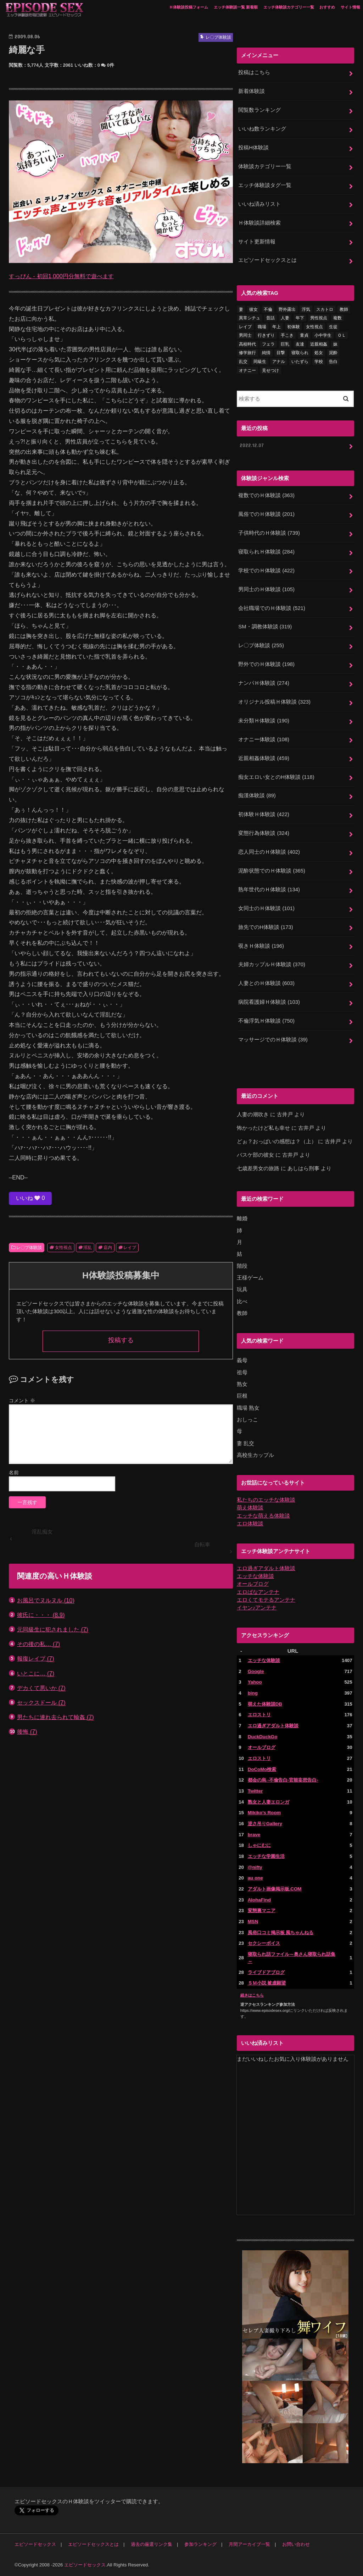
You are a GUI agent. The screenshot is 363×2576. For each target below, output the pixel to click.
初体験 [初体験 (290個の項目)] (293, 326)
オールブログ (253, 1584)
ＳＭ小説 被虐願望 (267, 1983)
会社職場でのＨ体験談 (271, 608)
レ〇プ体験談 (29, 1247)
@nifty (255, 1867)
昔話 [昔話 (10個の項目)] (270, 317)
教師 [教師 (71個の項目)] (344, 309)
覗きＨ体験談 (261, 946)
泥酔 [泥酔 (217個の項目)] (333, 352)
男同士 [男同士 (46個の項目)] (245, 335)
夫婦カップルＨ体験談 (271, 964)
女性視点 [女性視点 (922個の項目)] (314, 326)
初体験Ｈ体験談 (263, 814)
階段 (242, 1266)
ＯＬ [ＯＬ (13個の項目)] (341, 335)
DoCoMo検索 (262, 1769)
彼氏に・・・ (41, 1615)
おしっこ (247, 1419)
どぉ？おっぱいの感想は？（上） (277, 1141)
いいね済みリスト (259, 204)
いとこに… (35, 1673)
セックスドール (41, 1702)
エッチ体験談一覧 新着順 (236, 7)
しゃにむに (259, 1845)
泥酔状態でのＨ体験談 (271, 871)
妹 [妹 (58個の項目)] (335, 344)
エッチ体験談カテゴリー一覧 (288, 7)
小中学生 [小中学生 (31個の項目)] (322, 335)
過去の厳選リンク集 (151, 2544)
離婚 (242, 1218)
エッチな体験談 (255, 1576)
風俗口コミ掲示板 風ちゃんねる (281, 1932)
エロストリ (259, 1714)
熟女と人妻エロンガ (268, 1802)
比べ (242, 1301)
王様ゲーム (250, 1278)
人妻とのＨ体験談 (266, 983)
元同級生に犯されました (52, 1629)
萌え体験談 (250, 1507)
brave (254, 1834)
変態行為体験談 (263, 833)
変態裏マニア (261, 1910)
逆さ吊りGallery (265, 1823)
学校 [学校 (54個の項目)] (318, 361)
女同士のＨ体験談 (266, 908)
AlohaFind (259, 1900)
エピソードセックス (35, 2544)
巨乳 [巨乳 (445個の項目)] (285, 344)
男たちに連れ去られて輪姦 (55, 1717)
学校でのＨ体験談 (266, 570)
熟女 (242, 1384)
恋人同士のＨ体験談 (269, 852)
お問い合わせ (296, 2544)
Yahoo (255, 1682)
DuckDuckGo (263, 1736)
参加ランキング (200, 2544)
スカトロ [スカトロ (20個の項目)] (324, 309)
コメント (22, 1400)
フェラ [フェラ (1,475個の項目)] (268, 344)
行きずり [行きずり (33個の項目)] (266, 335)
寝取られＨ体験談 (266, 552)
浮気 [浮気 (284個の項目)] (306, 309)
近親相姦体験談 (263, 758)
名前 (14, 1472)
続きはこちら (252, 1995)
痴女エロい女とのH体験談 (276, 777)
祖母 (242, 1372)
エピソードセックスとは (267, 260)
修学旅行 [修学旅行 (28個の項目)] (247, 352)
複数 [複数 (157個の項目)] (337, 317)
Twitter (255, 1791)
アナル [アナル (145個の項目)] (278, 361)
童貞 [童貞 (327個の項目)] (304, 335)
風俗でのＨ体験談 (266, 514)
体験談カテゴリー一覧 (264, 166)
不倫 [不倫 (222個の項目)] (268, 309)
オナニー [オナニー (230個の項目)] (247, 370)
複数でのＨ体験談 (266, 495)
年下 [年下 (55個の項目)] (300, 317)
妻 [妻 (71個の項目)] (241, 309)
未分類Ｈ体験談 (263, 720)
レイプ (129, 1247)
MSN (253, 1921)
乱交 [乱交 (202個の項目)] (243, 361)
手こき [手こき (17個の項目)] (287, 335)
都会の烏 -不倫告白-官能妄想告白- (283, 1780)
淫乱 (87, 1247)
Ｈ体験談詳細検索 (259, 223)
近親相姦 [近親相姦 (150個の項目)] (318, 344)
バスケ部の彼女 (255, 1155)
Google (256, 1671)
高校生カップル (255, 1455)
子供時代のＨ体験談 (269, 533)
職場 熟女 (248, 1408)
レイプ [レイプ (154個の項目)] (245, 326)
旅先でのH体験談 (265, 927)
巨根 (242, 1396)
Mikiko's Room (264, 1812)
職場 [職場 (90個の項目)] (262, 326)
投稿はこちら (254, 72)
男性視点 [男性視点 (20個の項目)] (318, 317)
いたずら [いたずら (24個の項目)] (299, 361)
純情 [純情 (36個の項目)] (266, 352)
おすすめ (327, 7)
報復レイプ (35, 1658)
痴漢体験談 (257, 795)
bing (253, 1693)
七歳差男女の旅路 (258, 1168)
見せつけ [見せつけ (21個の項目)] (270, 370)
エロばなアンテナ (258, 1592)
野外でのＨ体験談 (266, 664)
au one (255, 1878)
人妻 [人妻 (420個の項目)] (285, 317)
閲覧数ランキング (259, 110)
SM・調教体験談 (265, 626)
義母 (242, 1360)
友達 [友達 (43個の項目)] (300, 344)
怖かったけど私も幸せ (263, 1128)
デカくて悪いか (41, 1688)
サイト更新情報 (256, 241)
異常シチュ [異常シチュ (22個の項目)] (249, 317)
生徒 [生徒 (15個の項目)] (333, 326)
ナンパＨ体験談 (263, 683)
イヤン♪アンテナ (257, 1608)
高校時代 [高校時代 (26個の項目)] (247, 344)
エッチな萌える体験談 (263, 1516)
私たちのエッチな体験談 (266, 1500)
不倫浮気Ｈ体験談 (266, 1021)
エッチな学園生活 (266, 1856)
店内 (108, 1247)
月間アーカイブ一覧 (249, 2544)
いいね (30, 1198)
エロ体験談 (250, 1523)
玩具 (242, 1289)
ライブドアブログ (266, 1972)
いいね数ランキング (262, 129)
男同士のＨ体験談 (266, 589)
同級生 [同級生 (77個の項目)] (259, 361)
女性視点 (63, 1247)
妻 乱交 (245, 1443)
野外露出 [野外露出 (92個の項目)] (287, 309)
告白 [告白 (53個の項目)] (333, 361)
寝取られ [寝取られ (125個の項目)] (299, 352)
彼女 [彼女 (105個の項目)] (253, 309)
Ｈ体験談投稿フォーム (188, 7)
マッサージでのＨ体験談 (273, 1039)
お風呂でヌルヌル (45, 1600)
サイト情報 (350, 7)
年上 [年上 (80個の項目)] (276, 326)
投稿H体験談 (253, 147)
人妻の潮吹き (253, 1114)
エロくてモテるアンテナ (266, 1600)
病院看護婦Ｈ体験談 (269, 1002)
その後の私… (38, 1644)
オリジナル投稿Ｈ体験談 (274, 702)
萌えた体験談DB (265, 1704)
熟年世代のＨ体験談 (269, 889)
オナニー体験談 (263, 739)
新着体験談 (251, 91)
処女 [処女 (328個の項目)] (318, 352)
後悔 (27, 1731)
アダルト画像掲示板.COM (275, 1889)
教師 (242, 1313)
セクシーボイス (264, 1943)
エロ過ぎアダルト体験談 (266, 1568)
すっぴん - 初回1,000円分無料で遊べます (61, 276)
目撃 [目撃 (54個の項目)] (281, 352)
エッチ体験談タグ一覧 (264, 185)
